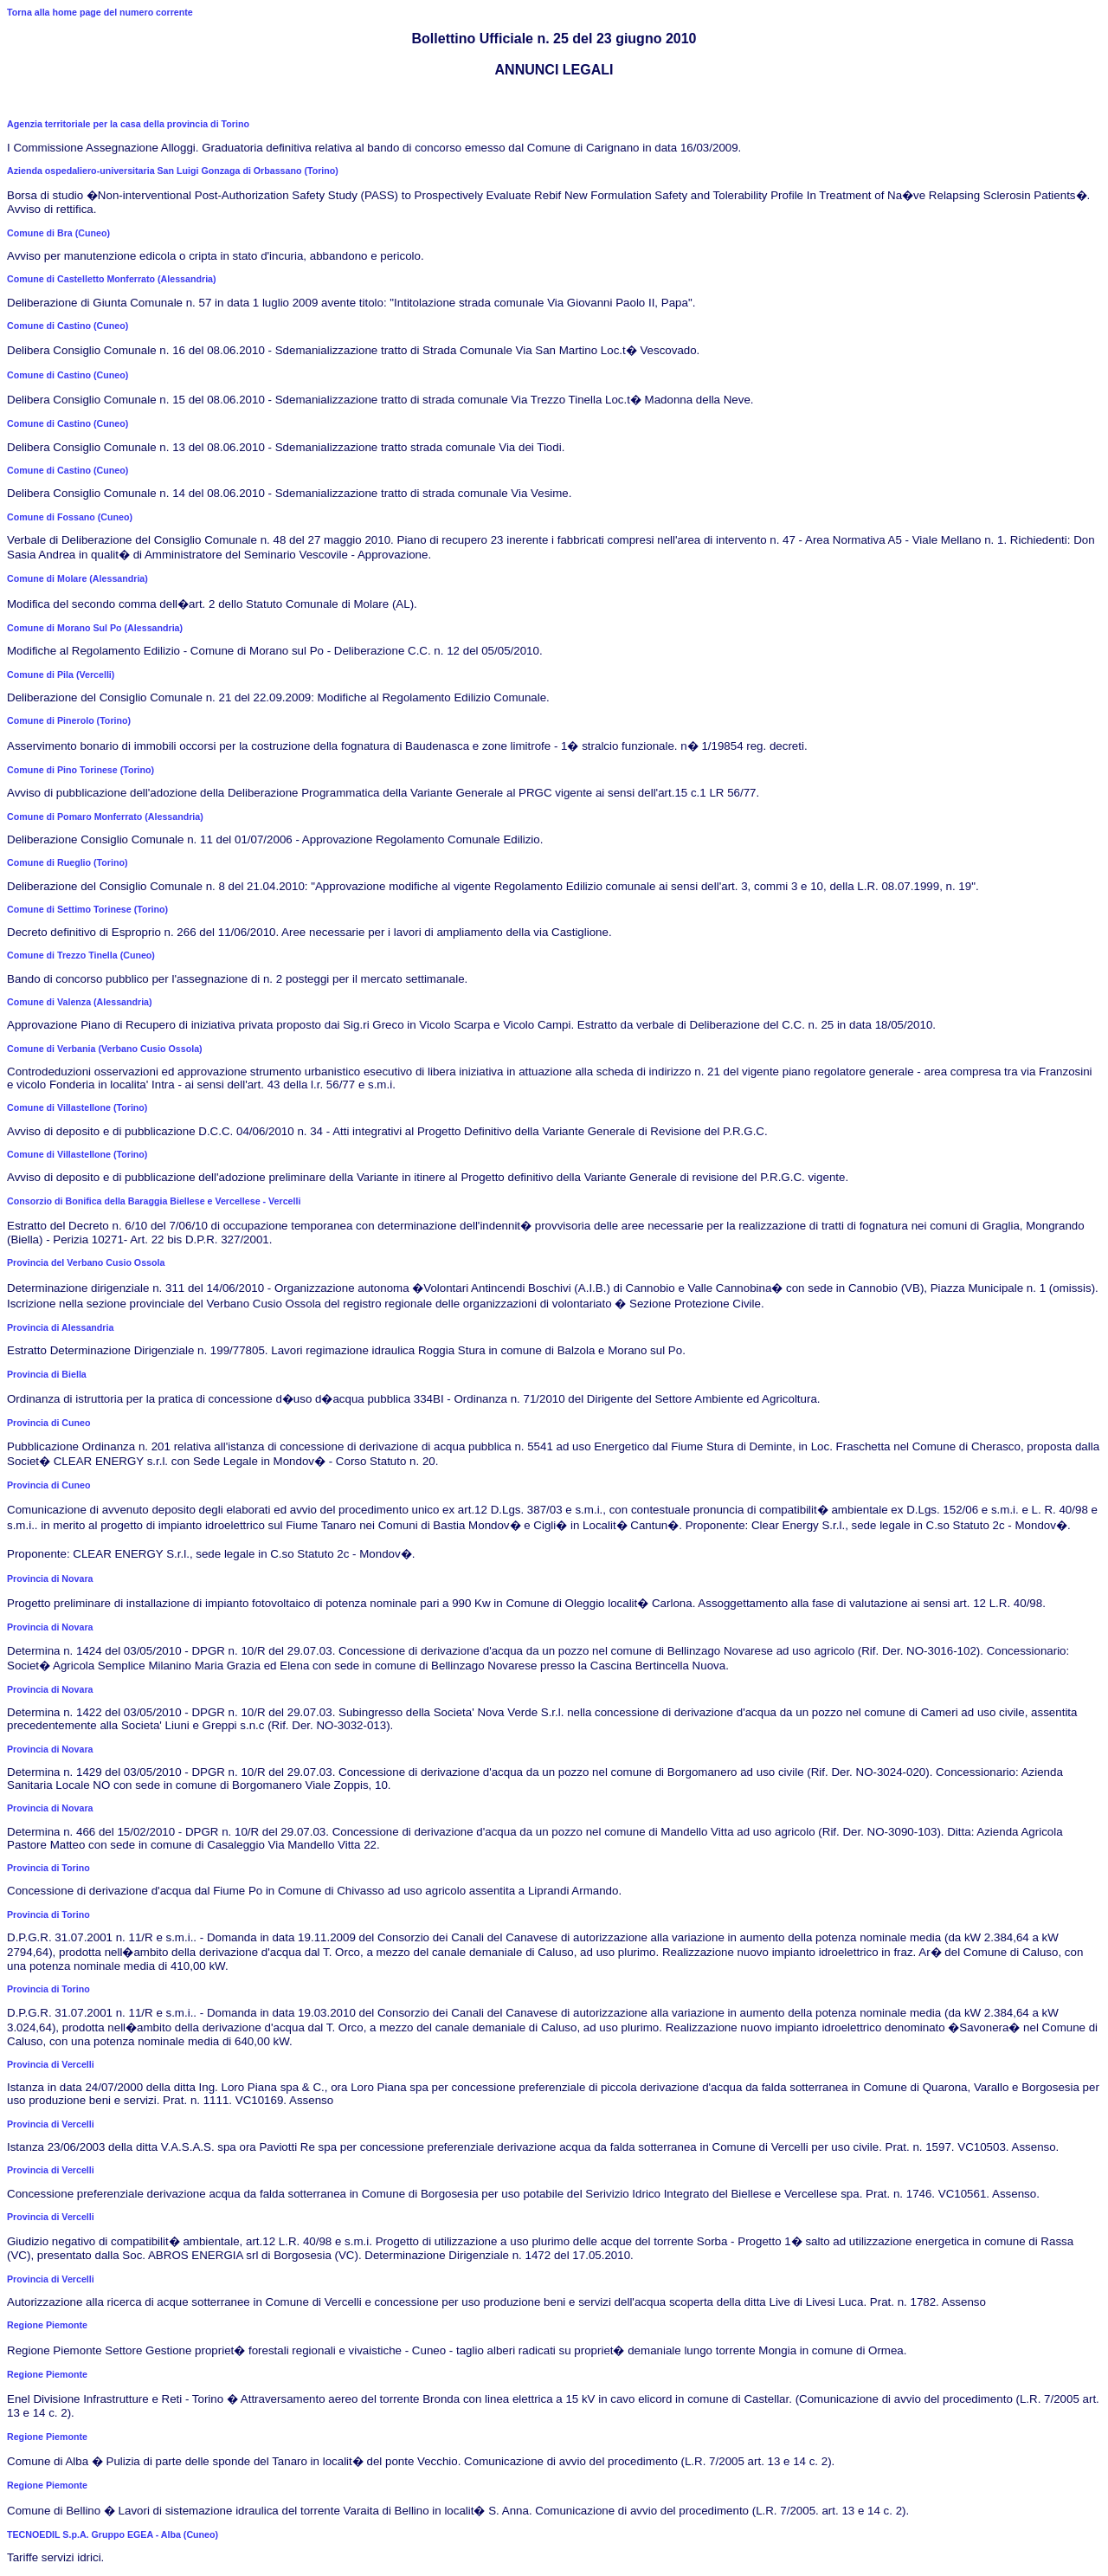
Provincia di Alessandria (60, 1327)
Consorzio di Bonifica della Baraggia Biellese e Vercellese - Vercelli (153, 1201)
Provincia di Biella (47, 1374)
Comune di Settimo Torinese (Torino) (87, 909)
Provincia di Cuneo (49, 1422)
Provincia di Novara (50, 1578)
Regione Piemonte (47, 2325)
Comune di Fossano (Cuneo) (69, 517)
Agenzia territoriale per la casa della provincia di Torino (128, 124)
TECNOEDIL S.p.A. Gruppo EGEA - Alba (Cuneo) (112, 2534)
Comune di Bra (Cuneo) (58, 233)
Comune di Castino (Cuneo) (67, 325)
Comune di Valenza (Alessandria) (79, 1002)
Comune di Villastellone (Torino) (77, 1107)
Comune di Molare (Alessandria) (77, 578)
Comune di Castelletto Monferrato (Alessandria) (111, 279)
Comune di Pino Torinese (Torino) (80, 770)
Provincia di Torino (48, 1868)
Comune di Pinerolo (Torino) (69, 720)
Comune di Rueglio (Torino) (67, 862)
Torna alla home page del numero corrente (100, 12)
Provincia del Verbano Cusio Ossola (85, 1262)
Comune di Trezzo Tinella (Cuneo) (81, 955)
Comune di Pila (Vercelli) (60, 674)
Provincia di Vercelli (50, 2064)
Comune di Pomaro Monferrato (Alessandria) (105, 816)
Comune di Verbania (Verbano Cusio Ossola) (105, 1048)
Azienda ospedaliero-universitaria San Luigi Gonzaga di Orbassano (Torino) (172, 170)
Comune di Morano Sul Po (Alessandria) (95, 628)
